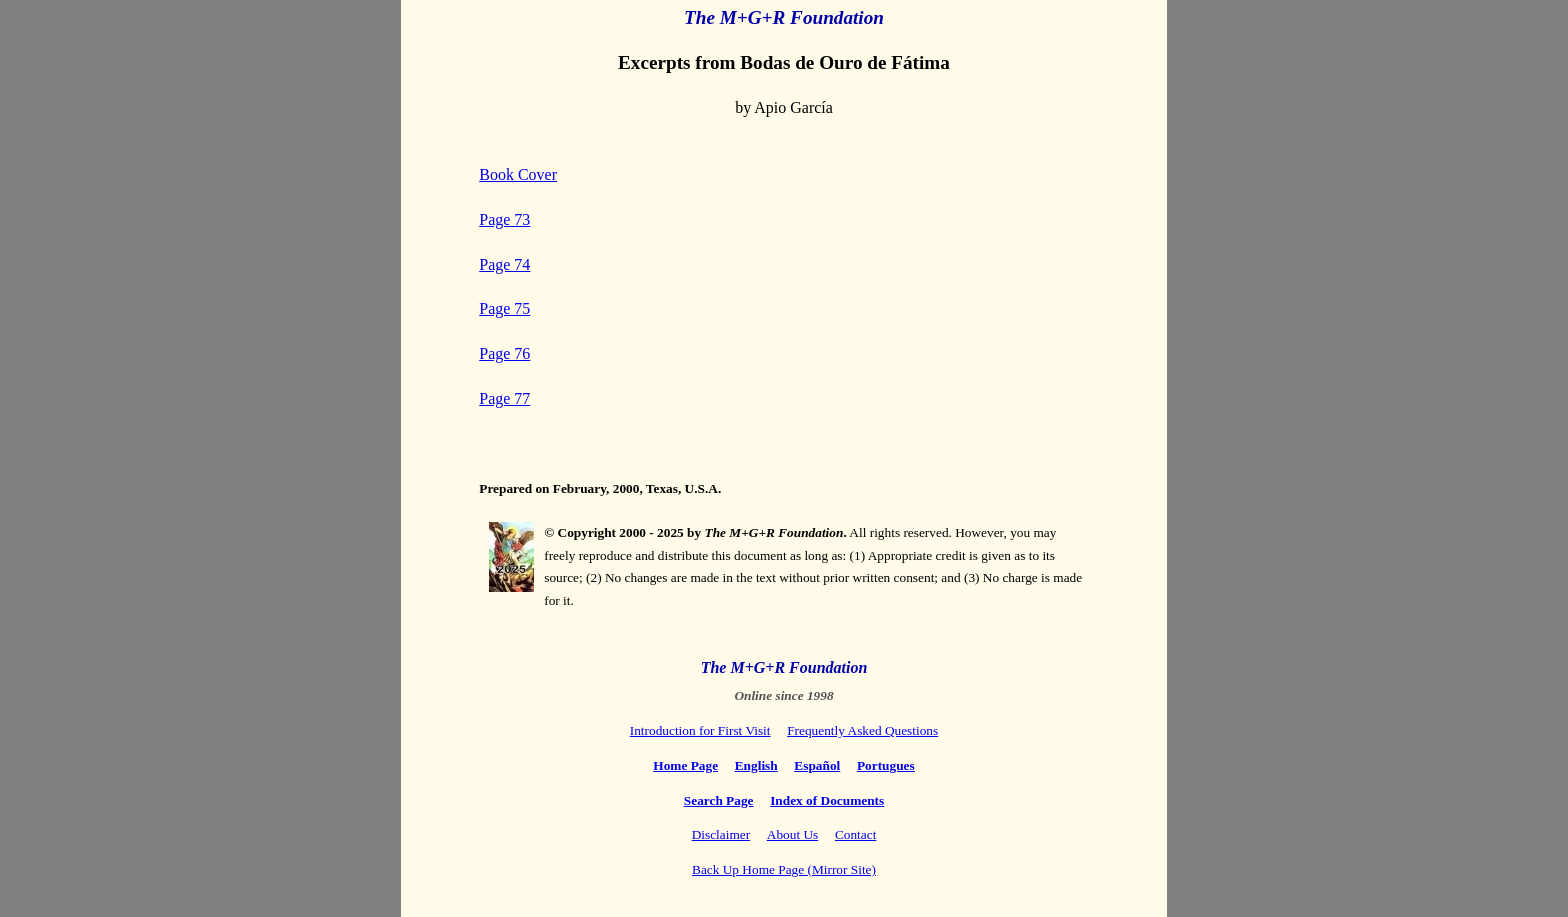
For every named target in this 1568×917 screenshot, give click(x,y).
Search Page (719, 800)
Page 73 (504, 219)
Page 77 (504, 398)
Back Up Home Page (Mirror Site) (784, 869)
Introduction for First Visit (700, 730)
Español (817, 765)
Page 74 (504, 264)
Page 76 (504, 353)
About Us (792, 834)
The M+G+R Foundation (784, 667)
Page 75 (504, 308)
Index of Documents (827, 800)
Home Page (685, 765)
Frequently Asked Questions (862, 730)
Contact (855, 834)
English (756, 765)
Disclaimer (721, 834)
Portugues (886, 765)
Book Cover (518, 174)
